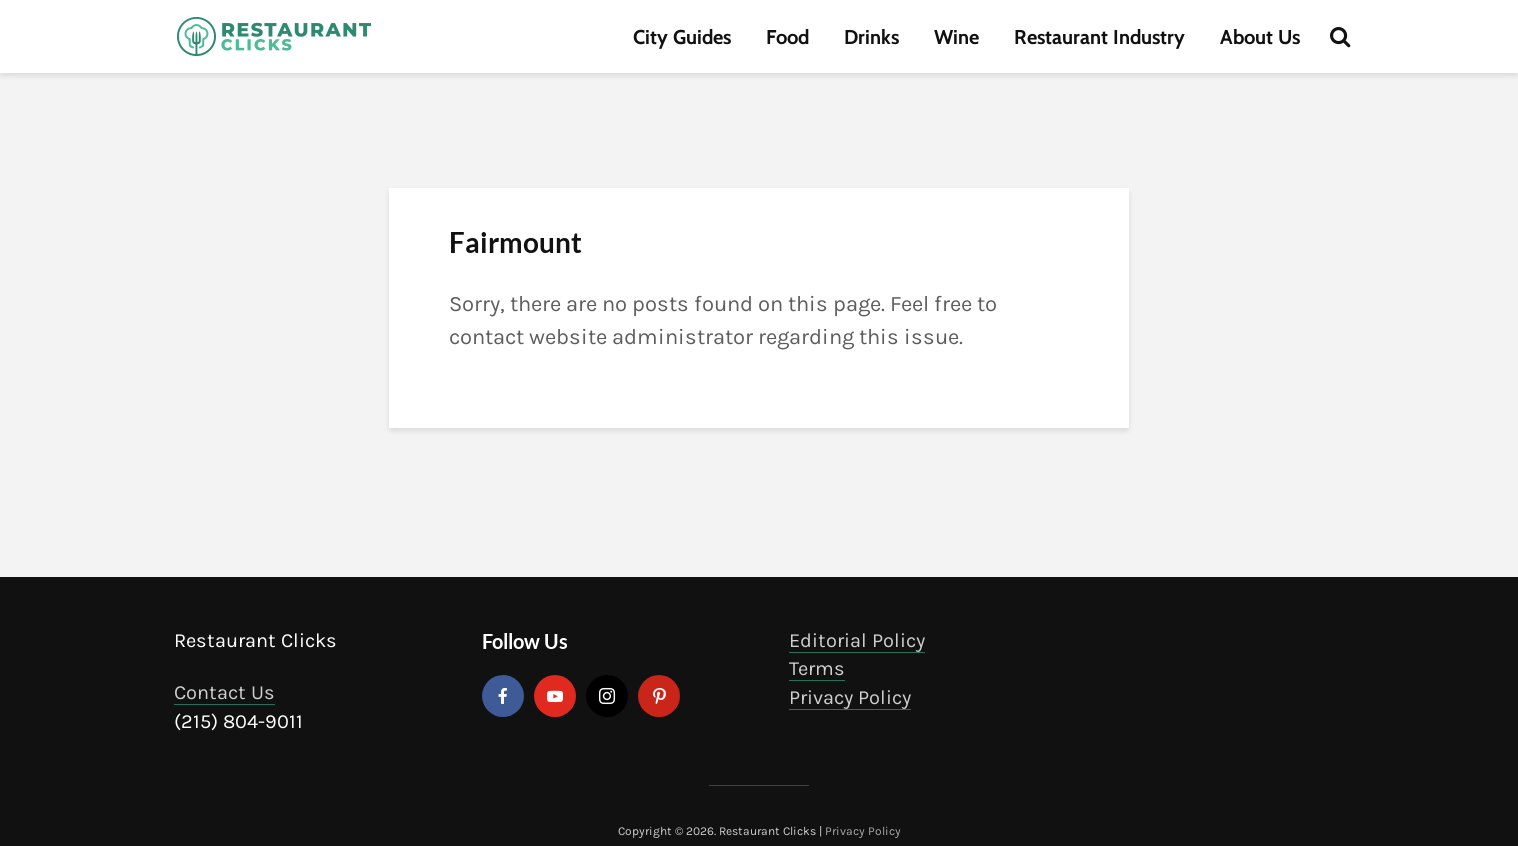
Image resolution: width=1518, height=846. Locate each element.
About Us (1260, 37)
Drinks (871, 37)
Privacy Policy (850, 697)
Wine (956, 37)
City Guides (682, 37)
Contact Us (224, 692)
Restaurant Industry (1099, 37)
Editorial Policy (857, 640)
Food (787, 37)
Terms (817, 668)
